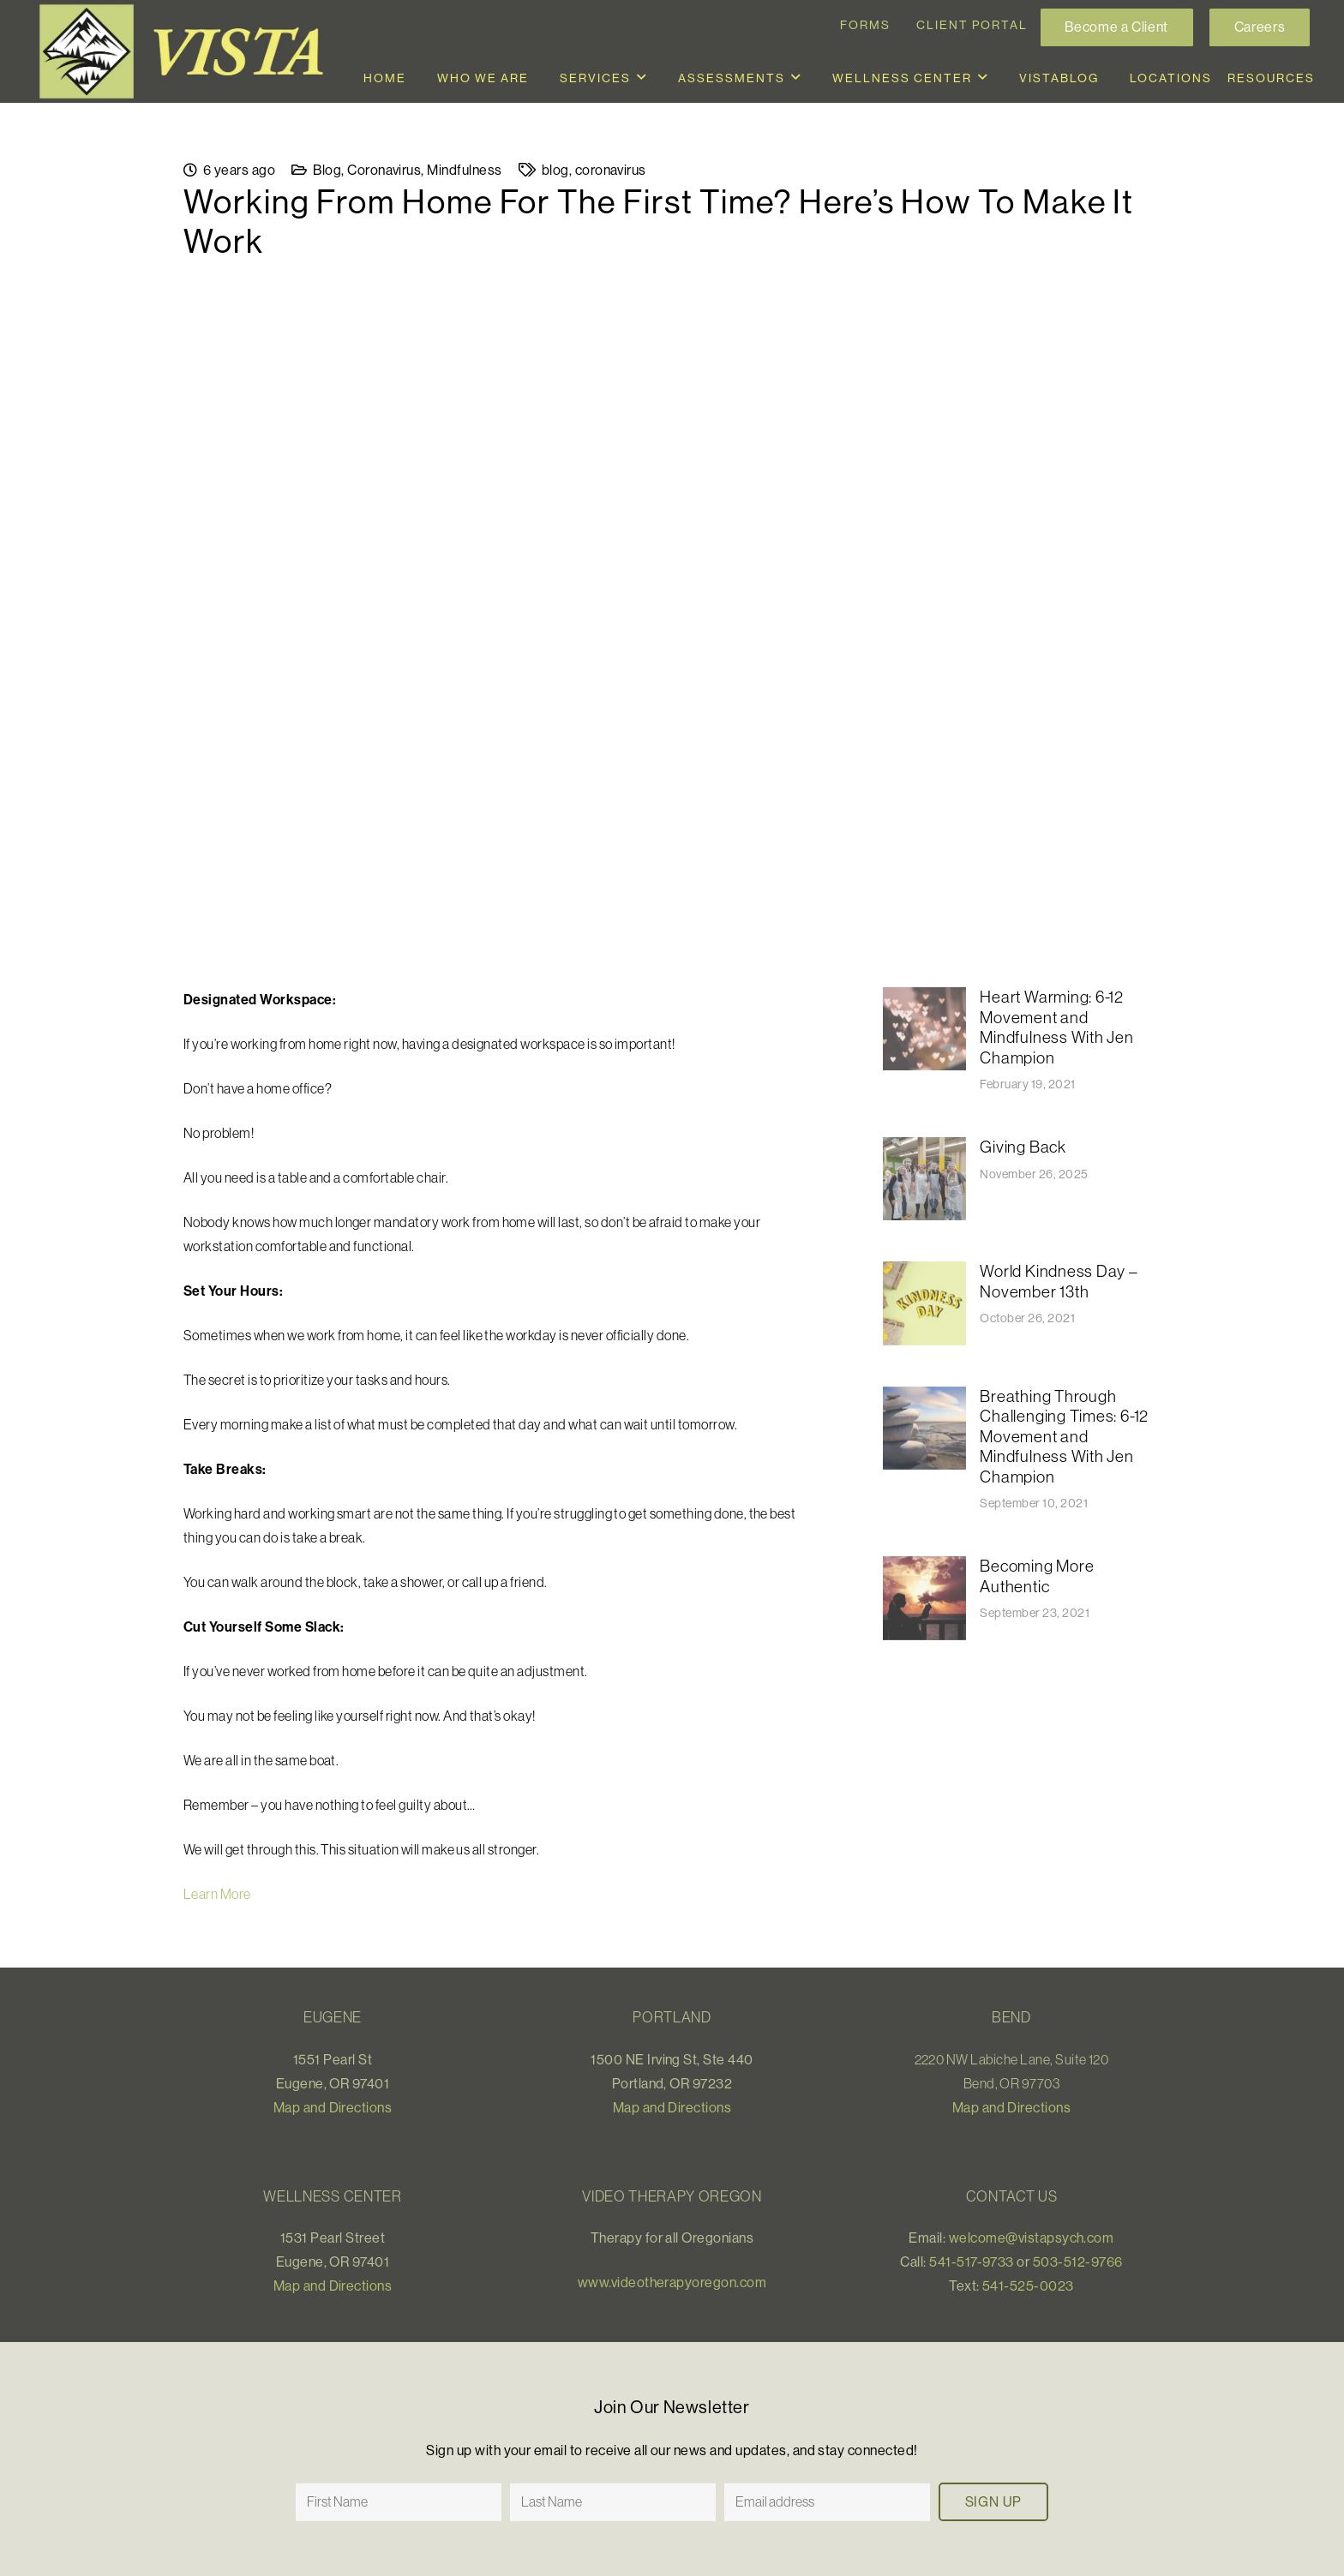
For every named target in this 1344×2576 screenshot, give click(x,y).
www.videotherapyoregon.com (672, 2282)
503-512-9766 (1078, 2261)
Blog (327, 169)
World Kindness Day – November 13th (1058, 1282)
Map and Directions (333, 2107)
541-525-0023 (1028, 2285)
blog (555, 169)
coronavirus (610, 169)
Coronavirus (384, 169)
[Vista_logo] (188, 51)
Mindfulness (464, 169)
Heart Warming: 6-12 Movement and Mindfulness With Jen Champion (1056, 1027)
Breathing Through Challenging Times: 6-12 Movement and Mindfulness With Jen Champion (1064, 1436)
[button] (642, 77)
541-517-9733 (971, 2261)
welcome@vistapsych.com (1031, 2237)
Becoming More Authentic (1037, 1576)
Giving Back (1022, 1146)
